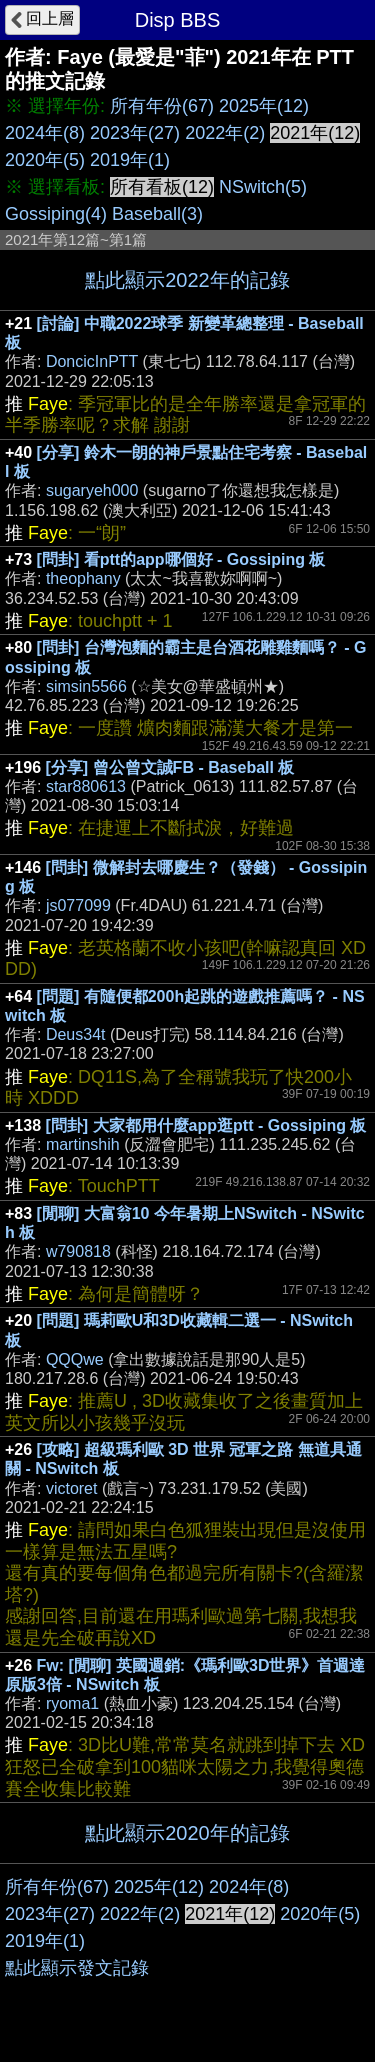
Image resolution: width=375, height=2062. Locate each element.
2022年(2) (225, 133)
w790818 (78, 1251)
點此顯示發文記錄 (77, 1968)
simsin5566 (86, 686)
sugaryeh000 (92, 490)
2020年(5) (45, 160)
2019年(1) (130, 160)
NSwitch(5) (263, 187)
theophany (83, 578)
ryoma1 (72, 1703)
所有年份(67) (162, 106)
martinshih (83, 1144)
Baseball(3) (157, 214)
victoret (72, 1488)
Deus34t (76, 1034)
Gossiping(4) (56, 214)
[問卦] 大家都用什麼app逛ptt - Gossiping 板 (206, 1125)
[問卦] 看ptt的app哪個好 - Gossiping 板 (181, 559)
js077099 (78, 905)
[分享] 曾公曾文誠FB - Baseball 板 (170, 767)
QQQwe (75, 1359)
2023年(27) (135, 133)
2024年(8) (45, 133)
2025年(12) (264, 106)
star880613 (86, 786)
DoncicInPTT (92, 361)
